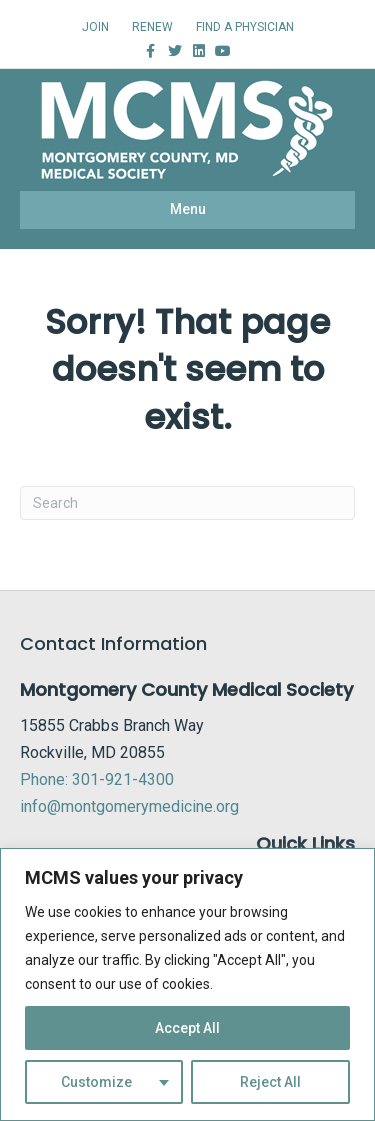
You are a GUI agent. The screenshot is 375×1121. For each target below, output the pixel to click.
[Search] (187, 503)
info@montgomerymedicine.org (129, 806)
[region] (187, 984)
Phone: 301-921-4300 (97, 779)
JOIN (95, 27)
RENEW (152, 27)
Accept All (187, 1028)
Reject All (270, 1082)
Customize (96, 1082)
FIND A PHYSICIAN (245, 27)
